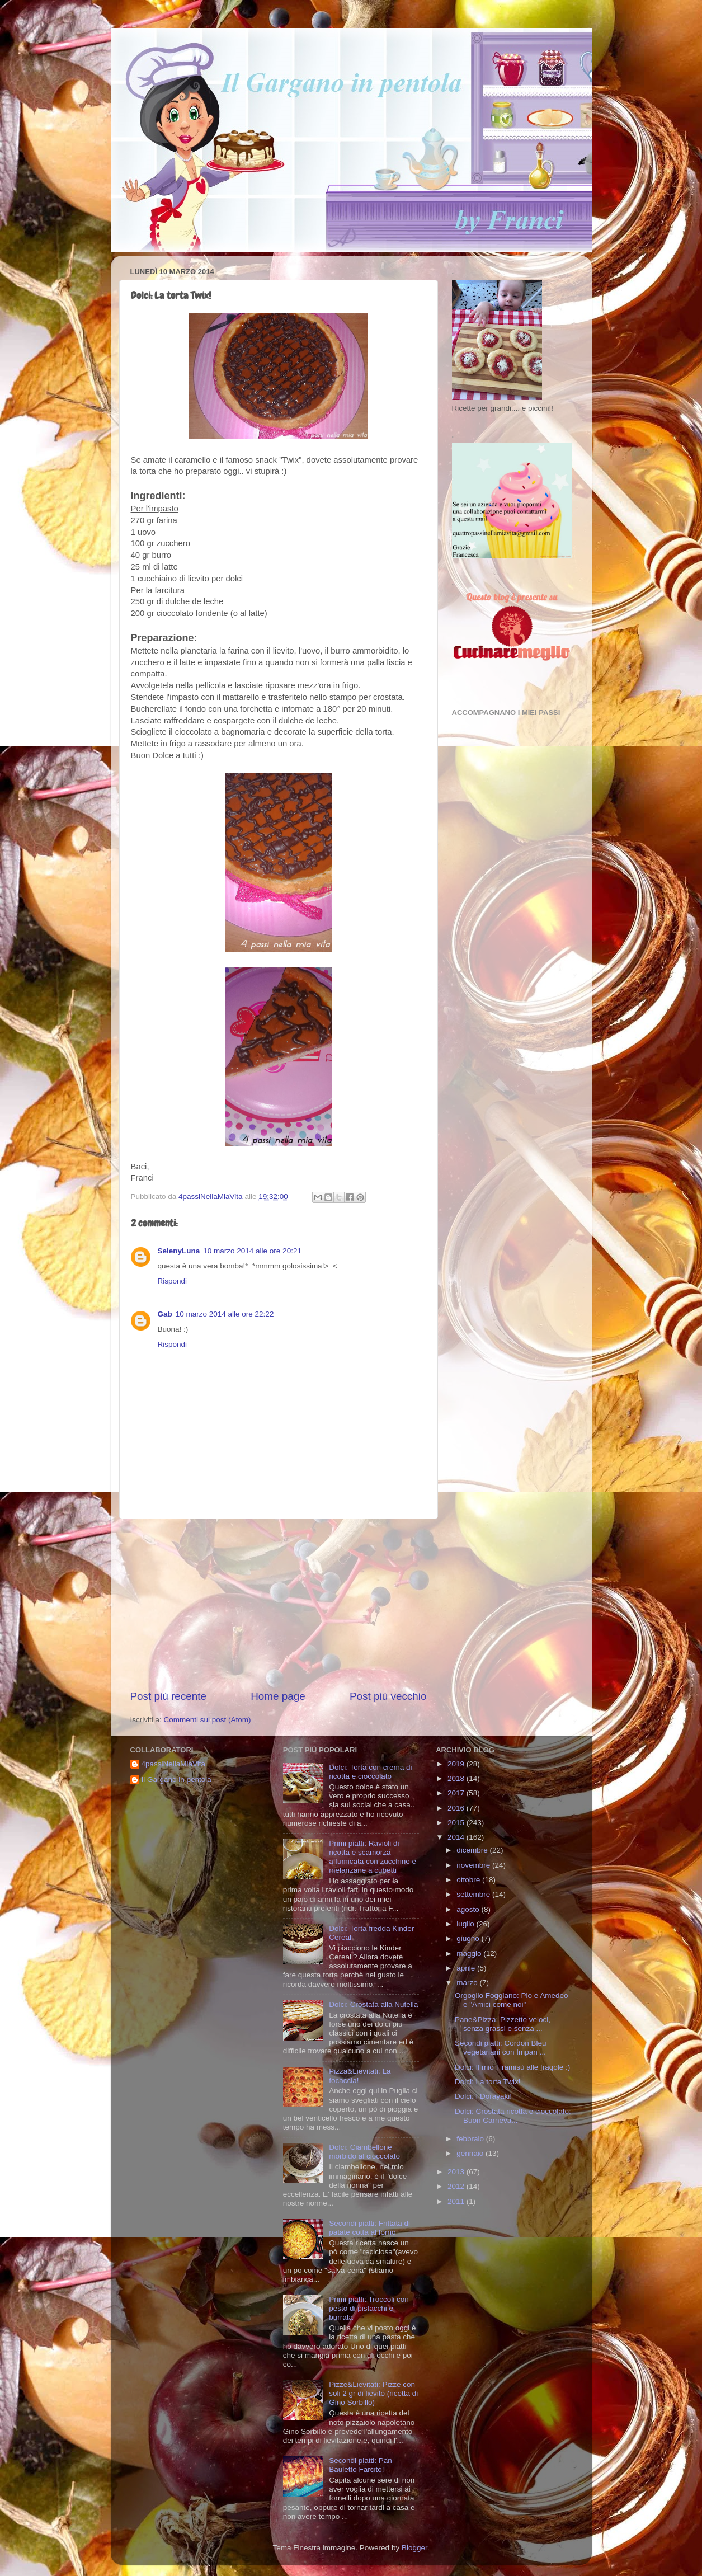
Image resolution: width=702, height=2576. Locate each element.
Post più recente (168, 1696)
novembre (474, 1865)
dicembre (472, 1850)
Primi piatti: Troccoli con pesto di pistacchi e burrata (369, 2308)
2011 (457, 2201)
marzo (467, 1982)
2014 (457, 1837)
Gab (165, 1314)
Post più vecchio (388, 1696)
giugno (468, 1938)
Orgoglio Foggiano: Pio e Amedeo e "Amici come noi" (511, 2000)
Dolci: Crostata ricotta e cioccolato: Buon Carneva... (513, 2115)
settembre (474, 1894)
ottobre (469, 1879)
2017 (457, 1793)
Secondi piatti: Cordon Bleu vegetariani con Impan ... (500, 2047)
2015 (457, 1822)
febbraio (471, 2139)
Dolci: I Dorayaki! (483, 2096)
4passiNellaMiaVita (174, 1764)
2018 (457, 1778)
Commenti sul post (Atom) (207, 1719)
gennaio (471, 2153)
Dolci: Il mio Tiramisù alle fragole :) (512, 2067)
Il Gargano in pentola (176, 1779)
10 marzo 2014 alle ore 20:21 (252, 1251)
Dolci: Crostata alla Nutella (373, 2004)
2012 (457, 2186)
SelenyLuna (179, 1251)
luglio (466, 1924)
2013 (457, 2172)
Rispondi (172, 1281)
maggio (469, 1953)
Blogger (414, 2548)
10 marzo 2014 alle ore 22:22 (225, 1314)
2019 (457, 1764)
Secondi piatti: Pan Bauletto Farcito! (360, 2465)
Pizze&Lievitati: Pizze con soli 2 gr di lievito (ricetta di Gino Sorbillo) (373, 2393)
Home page (278, 1696)
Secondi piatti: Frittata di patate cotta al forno (369, 2227)
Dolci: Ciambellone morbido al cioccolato (364, 2151)
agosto (468, 1909)
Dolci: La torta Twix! (488, 2081)
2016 (457, 1808)
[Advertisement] (278, 1604)
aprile (466, 1968)
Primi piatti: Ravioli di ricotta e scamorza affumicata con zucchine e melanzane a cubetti (372, 1857)
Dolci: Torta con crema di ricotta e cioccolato (370, 1771)
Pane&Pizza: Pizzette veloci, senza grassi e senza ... (502, 2024)
